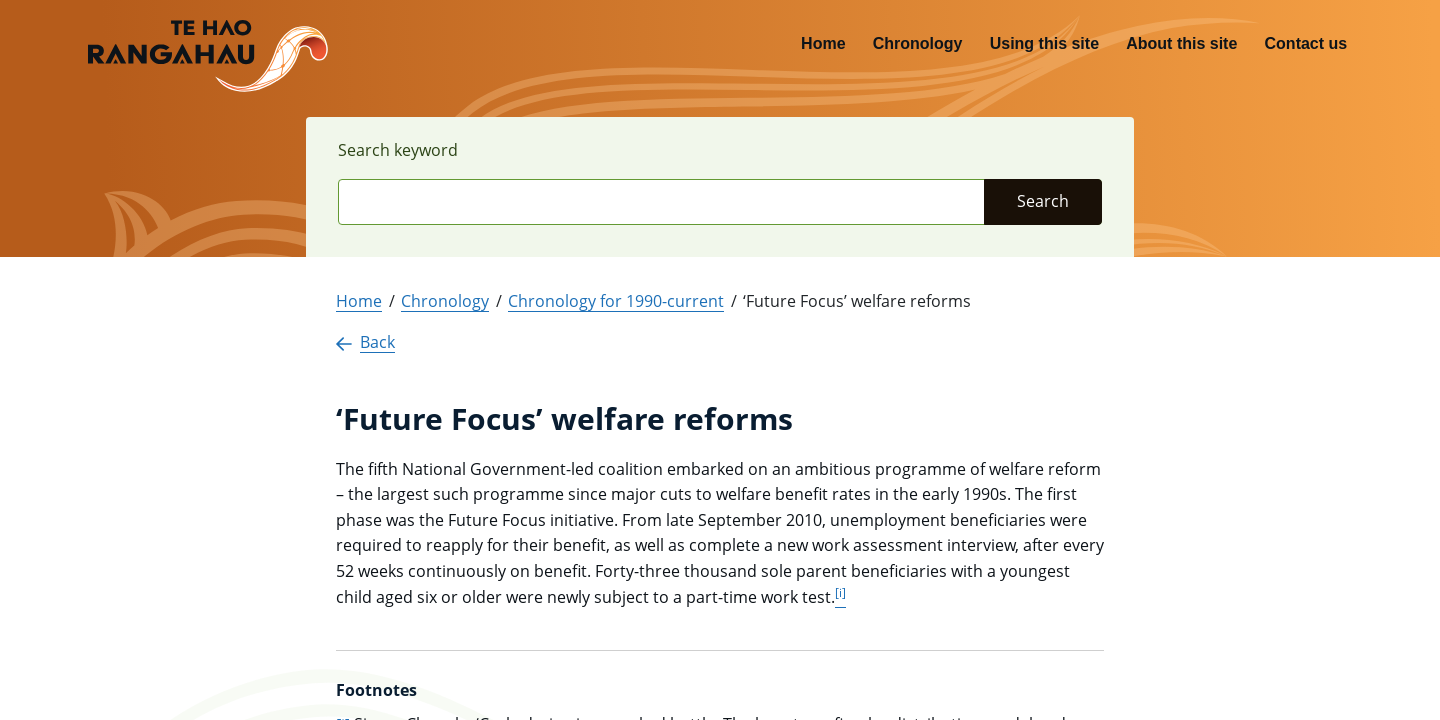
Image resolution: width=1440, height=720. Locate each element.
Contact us (1306, 43)
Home (823, 43)
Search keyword (398, 150)
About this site (1181, 43)
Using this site (1044, 43)
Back (365, 342)
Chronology (918, 43)
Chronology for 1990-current (616, 301)
